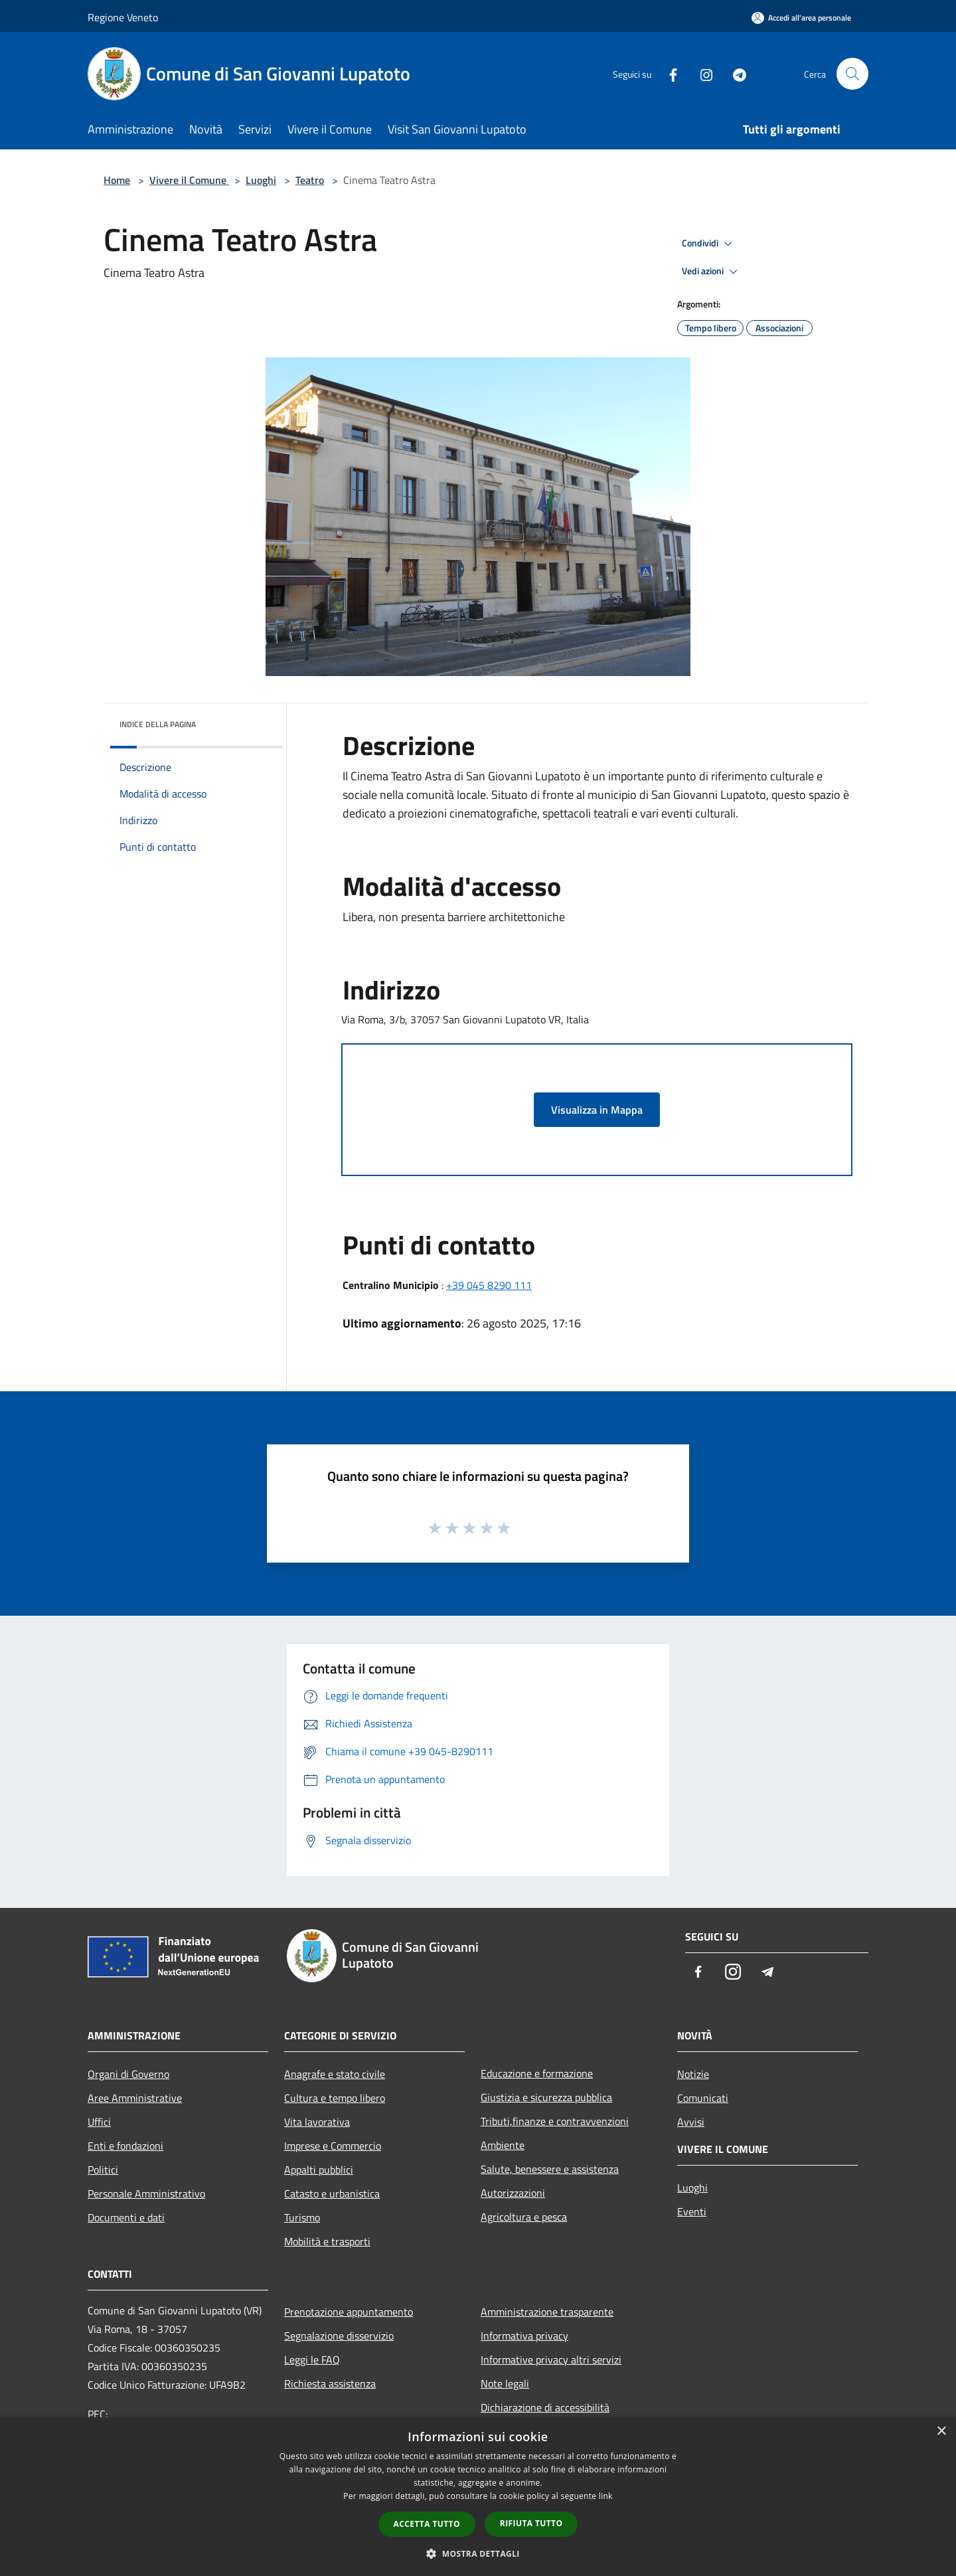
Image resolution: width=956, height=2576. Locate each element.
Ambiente (502, 2145)
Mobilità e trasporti (327, 2241)
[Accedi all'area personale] (801, 17)
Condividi (709, 244)
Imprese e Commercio (332, 2146)
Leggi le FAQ (312, 2359)
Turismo (302, 2217)
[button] (478, 2553)
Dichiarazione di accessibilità (545, 2407)
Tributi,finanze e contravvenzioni (555, 2121)
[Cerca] (852, 74)
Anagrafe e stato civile (334, 2074)
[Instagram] (701, 73)
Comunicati (702, 2098)
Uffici (99, 2122)
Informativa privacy (524, 2336)
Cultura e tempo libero (334, 2098)
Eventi (691, 2211)
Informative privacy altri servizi (551, 2359)
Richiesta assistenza (330, 2383)
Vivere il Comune (189, 180)
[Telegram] (734, 73)
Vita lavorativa (317, 2122)
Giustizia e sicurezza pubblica (546, 2097)
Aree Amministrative (135, 2098)
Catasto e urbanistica (332, 2193)
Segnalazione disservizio (339, 2336)
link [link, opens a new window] (606, 2496)
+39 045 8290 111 (489, 1285)
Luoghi (261, 180)
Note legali (505, 2383)
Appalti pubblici (318, 2170)
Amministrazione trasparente (547, 2312)
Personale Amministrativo (146, 2193)
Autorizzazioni (513, 2193)
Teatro (309, 180)
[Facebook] (668, 73)
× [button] (941, 2432)
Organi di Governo (128, 2074)
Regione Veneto (123, 17)
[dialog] (478, 2496)
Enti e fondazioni (125, 2146)
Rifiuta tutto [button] (531, 2523)
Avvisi (690, 2122)
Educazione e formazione (537, 2073)
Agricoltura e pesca (524, 2217)
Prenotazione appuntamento (348, 2312)
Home (117, 180)
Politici (103, 2170)
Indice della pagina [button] (158, 724)
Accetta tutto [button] (427, 2524)
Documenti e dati (126, 2217)
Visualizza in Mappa (597, 1110)
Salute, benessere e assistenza (550, 2169)
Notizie (693, 2074)
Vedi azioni (712, 272)
